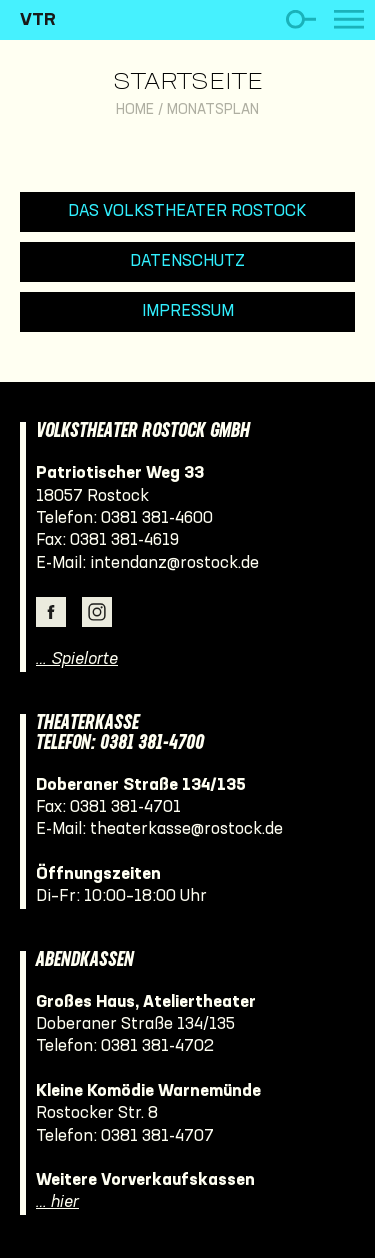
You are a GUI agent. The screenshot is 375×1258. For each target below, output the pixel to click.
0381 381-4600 (157, 518)
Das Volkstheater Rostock (187, 211)
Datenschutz (187, 261)
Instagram (97, 612)
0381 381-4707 (157, 1136)
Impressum (188, 311)
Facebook (51, 612)
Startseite (188, 83)
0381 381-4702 (157, 1046)
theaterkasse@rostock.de (186, 829)
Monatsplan (213, 110)
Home (135, 110)
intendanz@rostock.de (174, 563)
